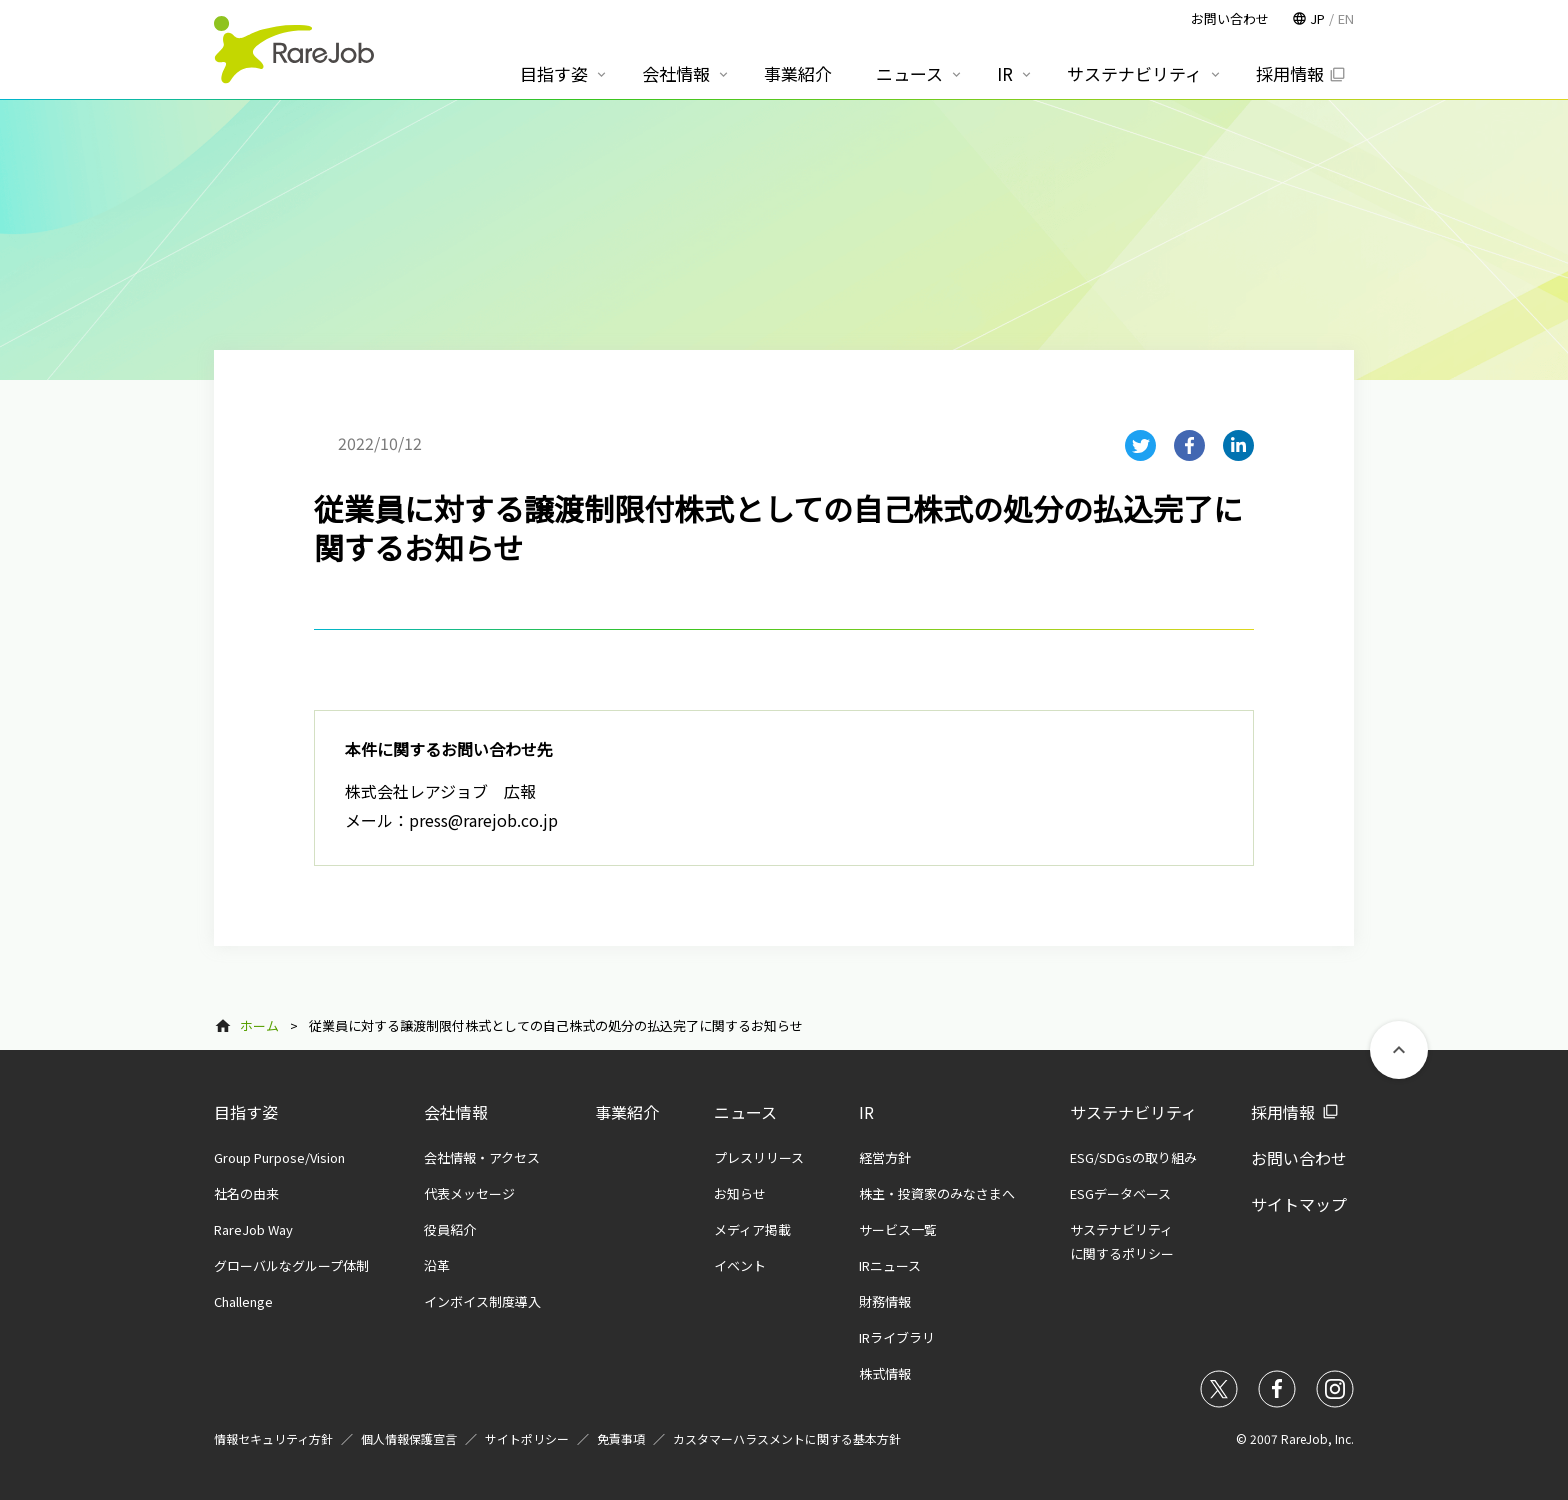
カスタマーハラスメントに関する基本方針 (787, 1438)
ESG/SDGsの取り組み (1133, 1157)
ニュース (745, 1112)
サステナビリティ (1133, 1112)
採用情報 (1283, 1112)
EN (1346, 18)
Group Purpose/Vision (279, 1157)
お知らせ (740, 1193)
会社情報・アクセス (482, 1157)
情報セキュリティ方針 (273, 1438)
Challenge (243, 1301)
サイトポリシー (527, 1438)
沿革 (437, 1265)
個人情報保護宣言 (409, 1438)
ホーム (259, 1025)
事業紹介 (627, 1112)
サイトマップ (1299, 1204)
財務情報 (885, 1301)
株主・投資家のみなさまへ (937, 1193)
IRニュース (890, 1265)
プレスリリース (759, 1157)
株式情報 (885, 1373)
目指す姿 (246, 1112)
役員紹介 (450, 1229)
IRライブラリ (897, 1337)
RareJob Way (253, 1229)
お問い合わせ (1299, 1158)
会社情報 (456, 1112)
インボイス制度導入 (482, 1301)
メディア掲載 (752, 1229)
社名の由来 (246, 1193)
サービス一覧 (898, 1229)
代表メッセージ (469, 1193)
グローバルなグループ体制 (291, 1265)
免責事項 (621, 1438)
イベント (740, 1265)
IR (866, 1112)
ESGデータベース (1120, 1193)
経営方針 (885, 1157)
